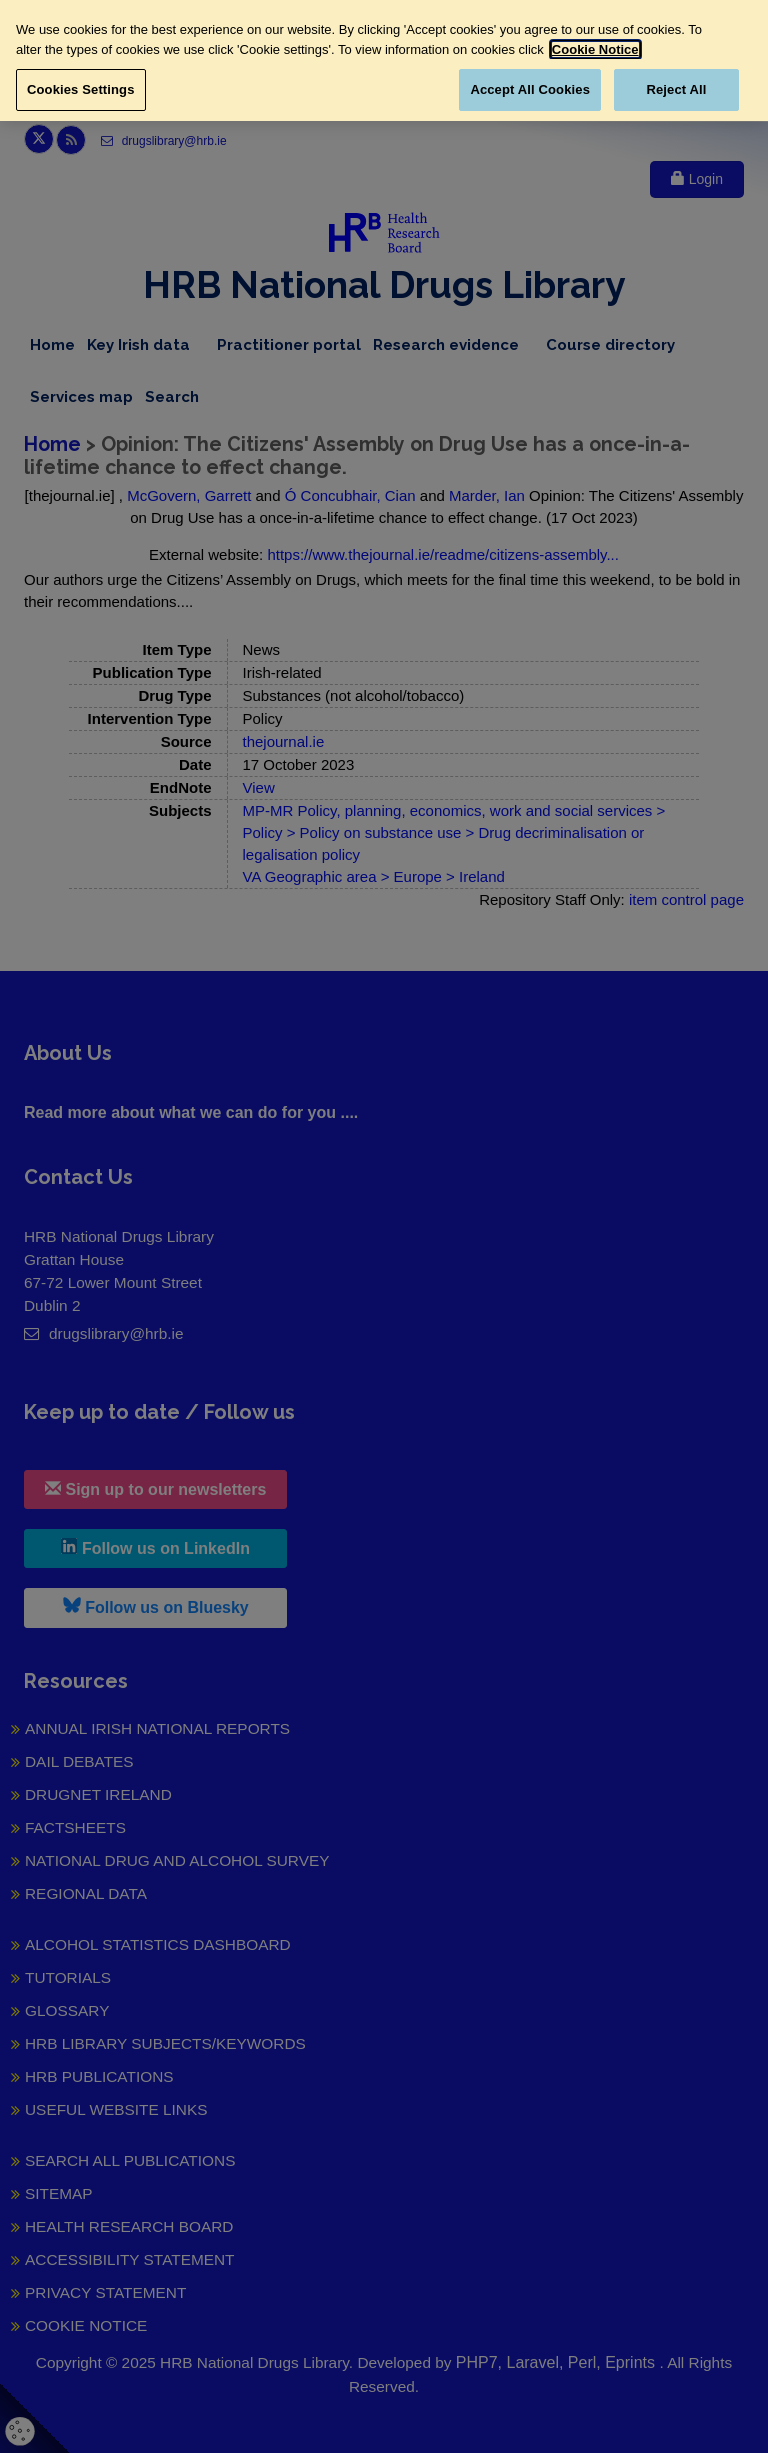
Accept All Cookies (530, 89)
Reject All (676, 89)
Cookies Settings (81, 89)
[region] (384, 60)
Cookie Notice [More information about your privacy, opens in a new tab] (595, 49)
